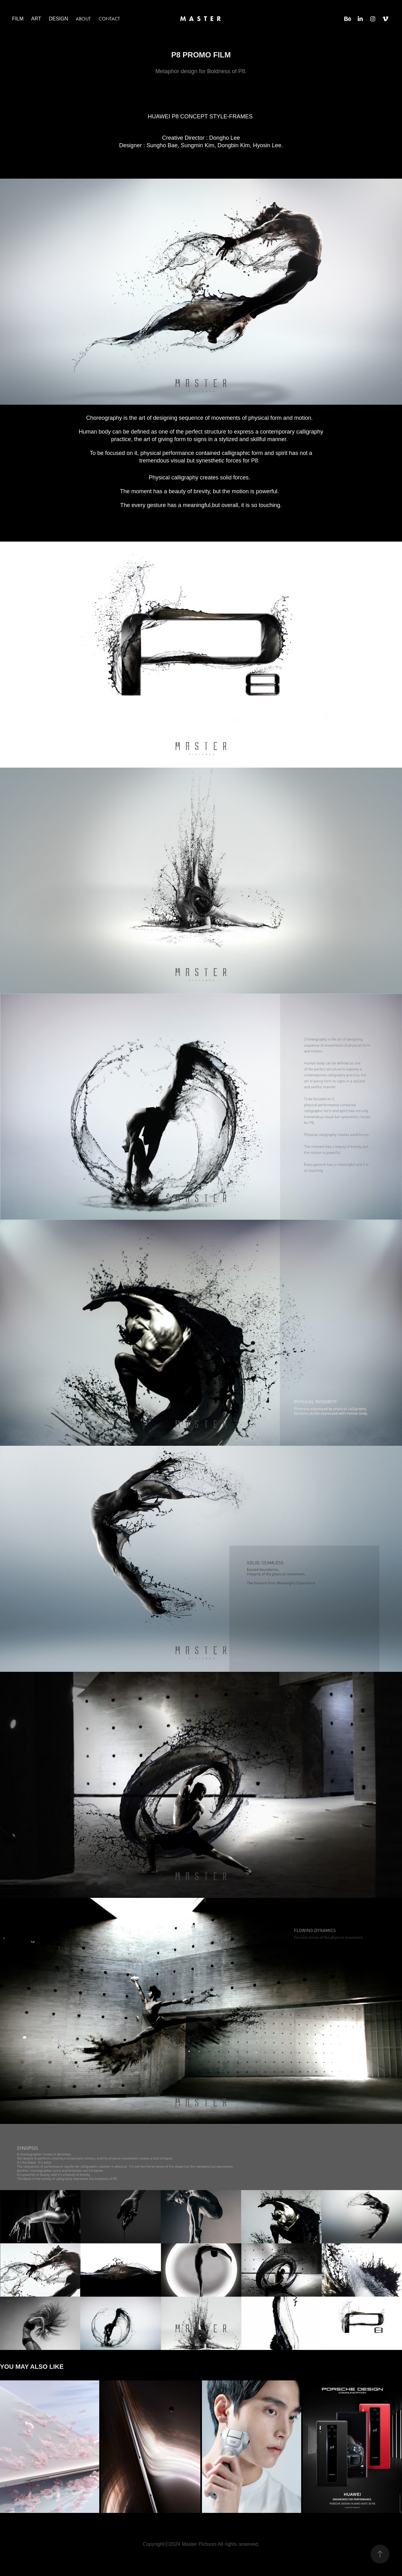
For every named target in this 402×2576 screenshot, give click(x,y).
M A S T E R (201, 18)
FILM (17, 18)
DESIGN (58, 18)
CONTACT (109, 19)
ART (36, 18)
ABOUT (83, 19)
